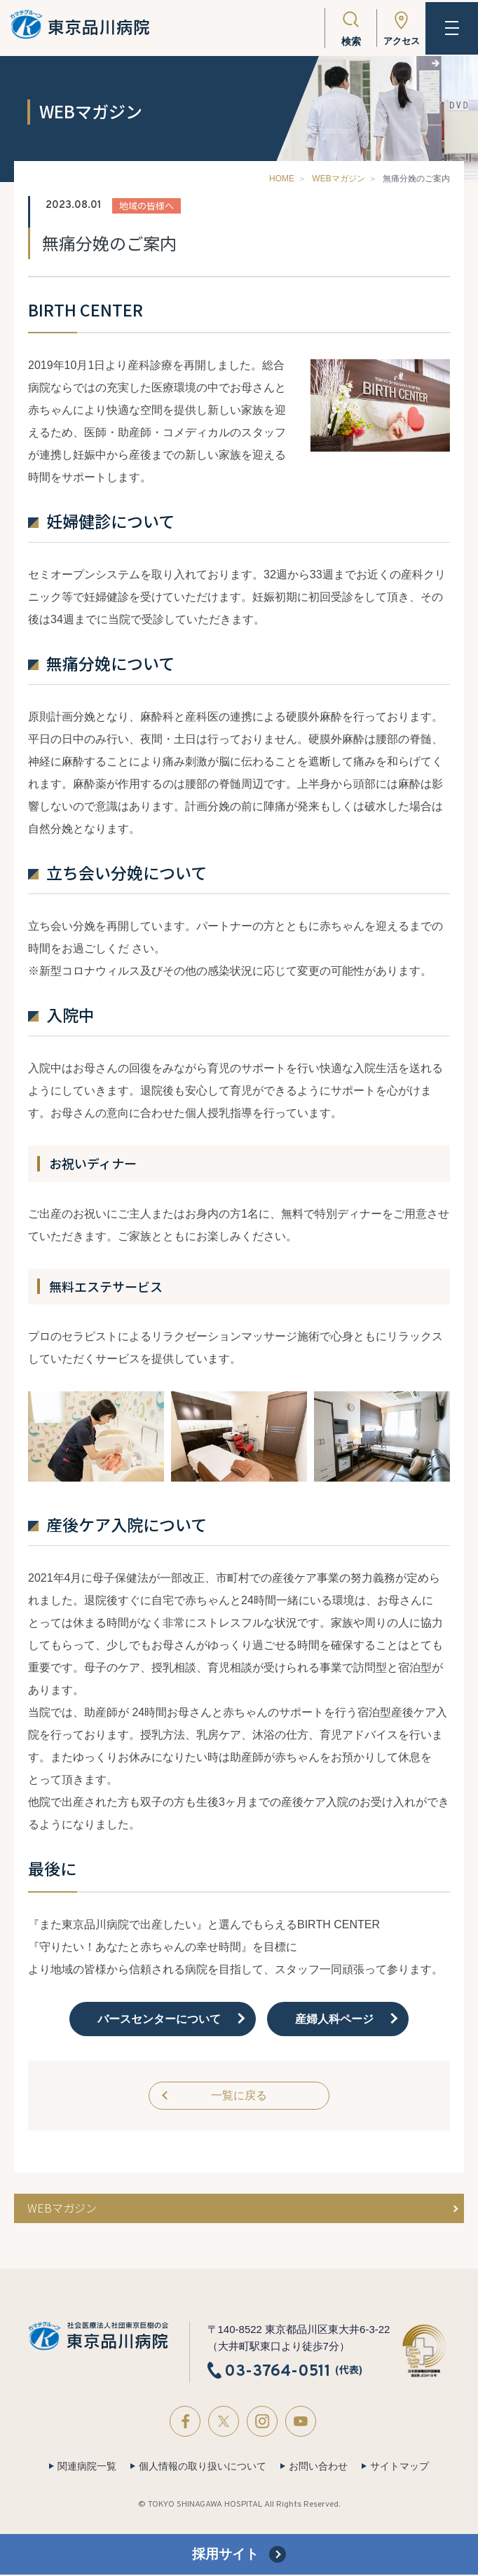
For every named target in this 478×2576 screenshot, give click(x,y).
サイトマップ (399, 2466)
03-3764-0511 (277, 2371)
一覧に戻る (239, 2096)
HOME (281, 178)
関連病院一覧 (86, 2466)
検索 (345, 41)
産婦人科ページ (334, 2019)
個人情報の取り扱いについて (202, 2466)
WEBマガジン (338, 178)
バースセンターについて (159, 2019)
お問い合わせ (318, 2466)
